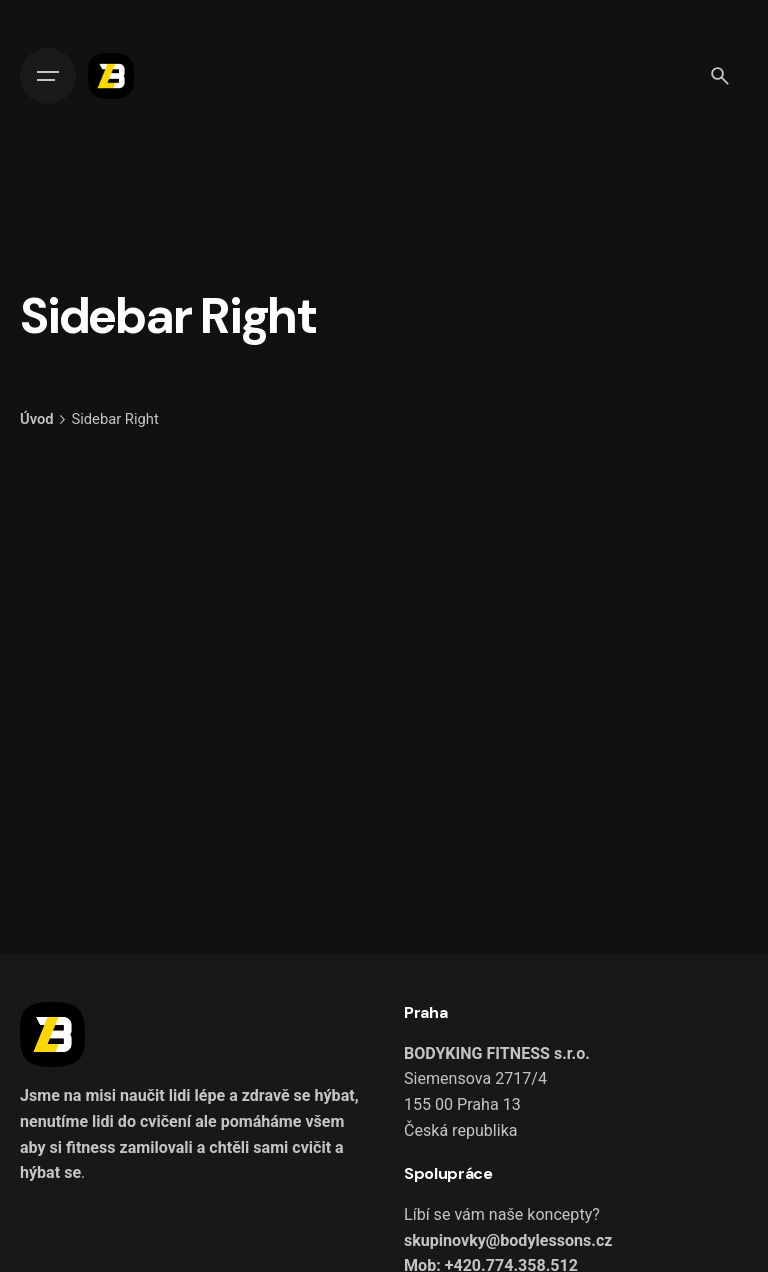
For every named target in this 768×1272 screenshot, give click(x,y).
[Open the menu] (48, 76)
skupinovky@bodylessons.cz (508, 1240)
